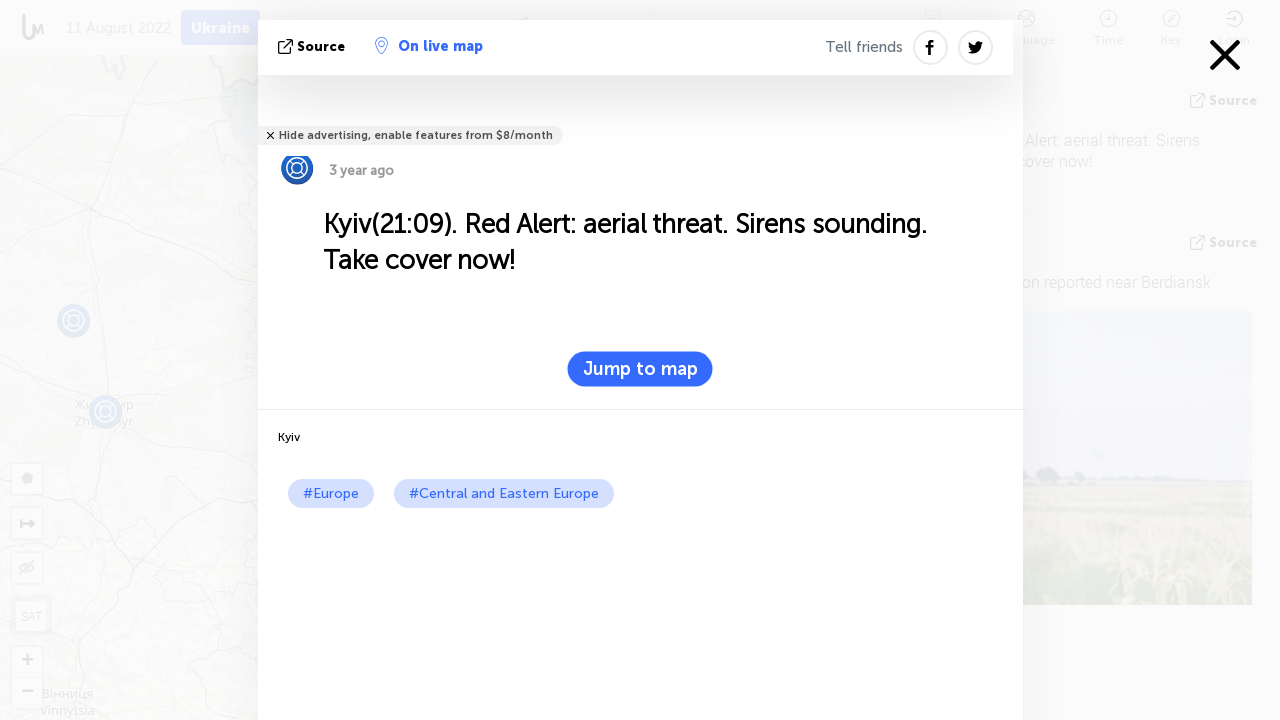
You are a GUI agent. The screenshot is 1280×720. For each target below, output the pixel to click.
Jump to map (640, 369)
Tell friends (864, 47)
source (313, 46)
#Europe (331, 493)
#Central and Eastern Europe (504, 493)
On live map (429, 46)
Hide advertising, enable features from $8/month (416, 135)
